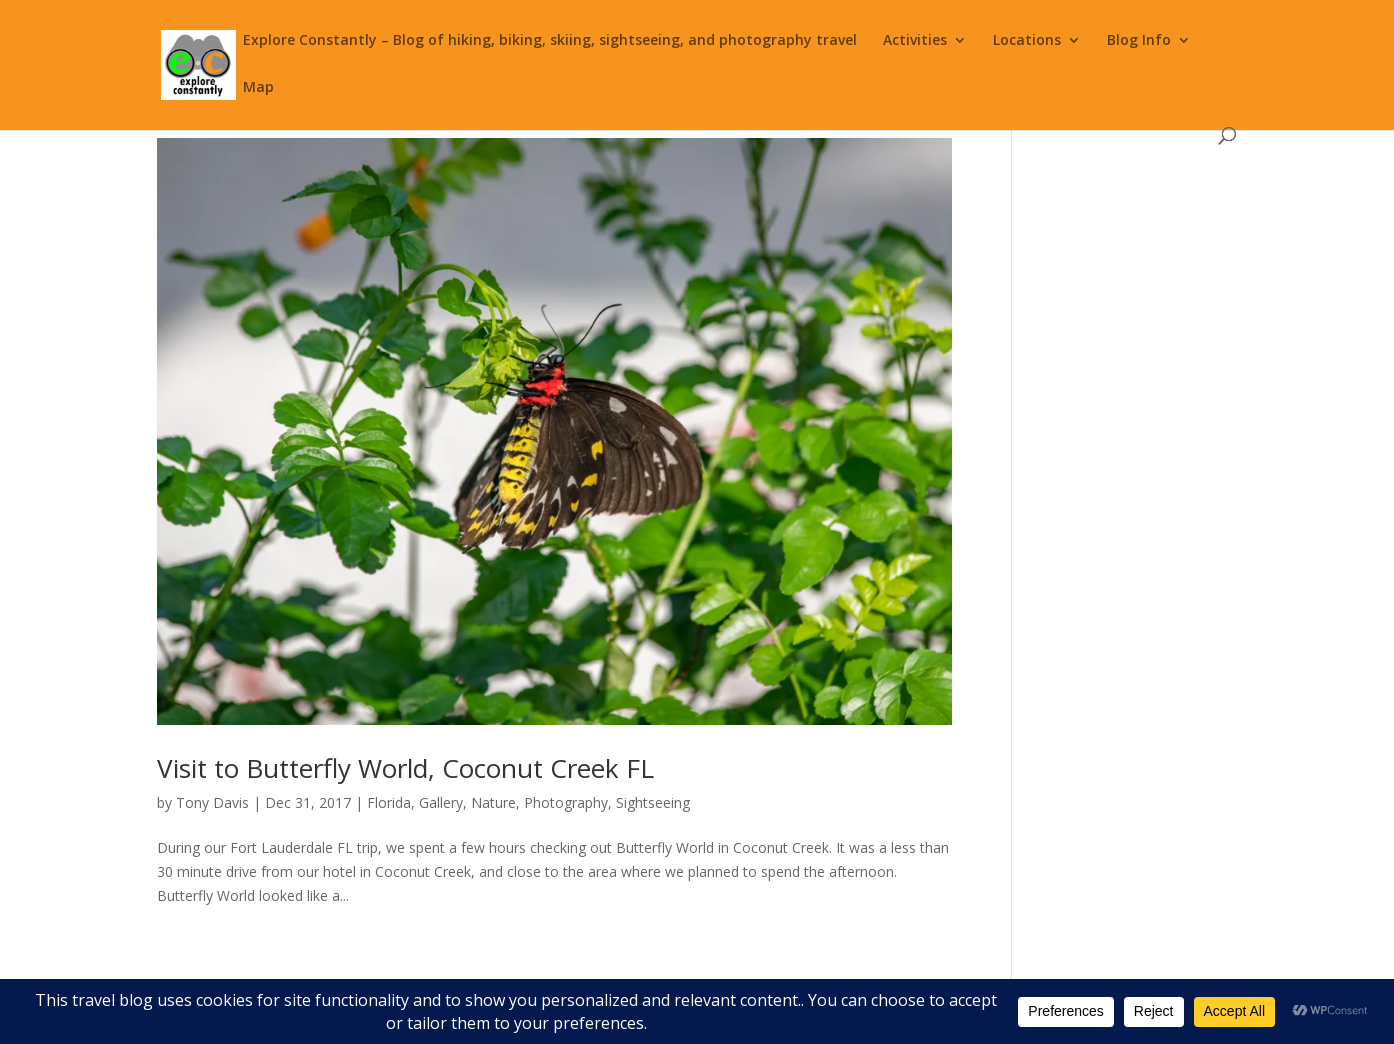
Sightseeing (653, 802)
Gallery (441, 802)
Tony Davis (212, 802)
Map (258, 88)
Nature (493, 802)
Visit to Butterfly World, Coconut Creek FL (405, 768)
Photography (566, 802)
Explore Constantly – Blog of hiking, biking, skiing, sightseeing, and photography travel (550, 41)
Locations (1027, 41)
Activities (915, 41)
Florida (389, 802)
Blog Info (1139, 41)
